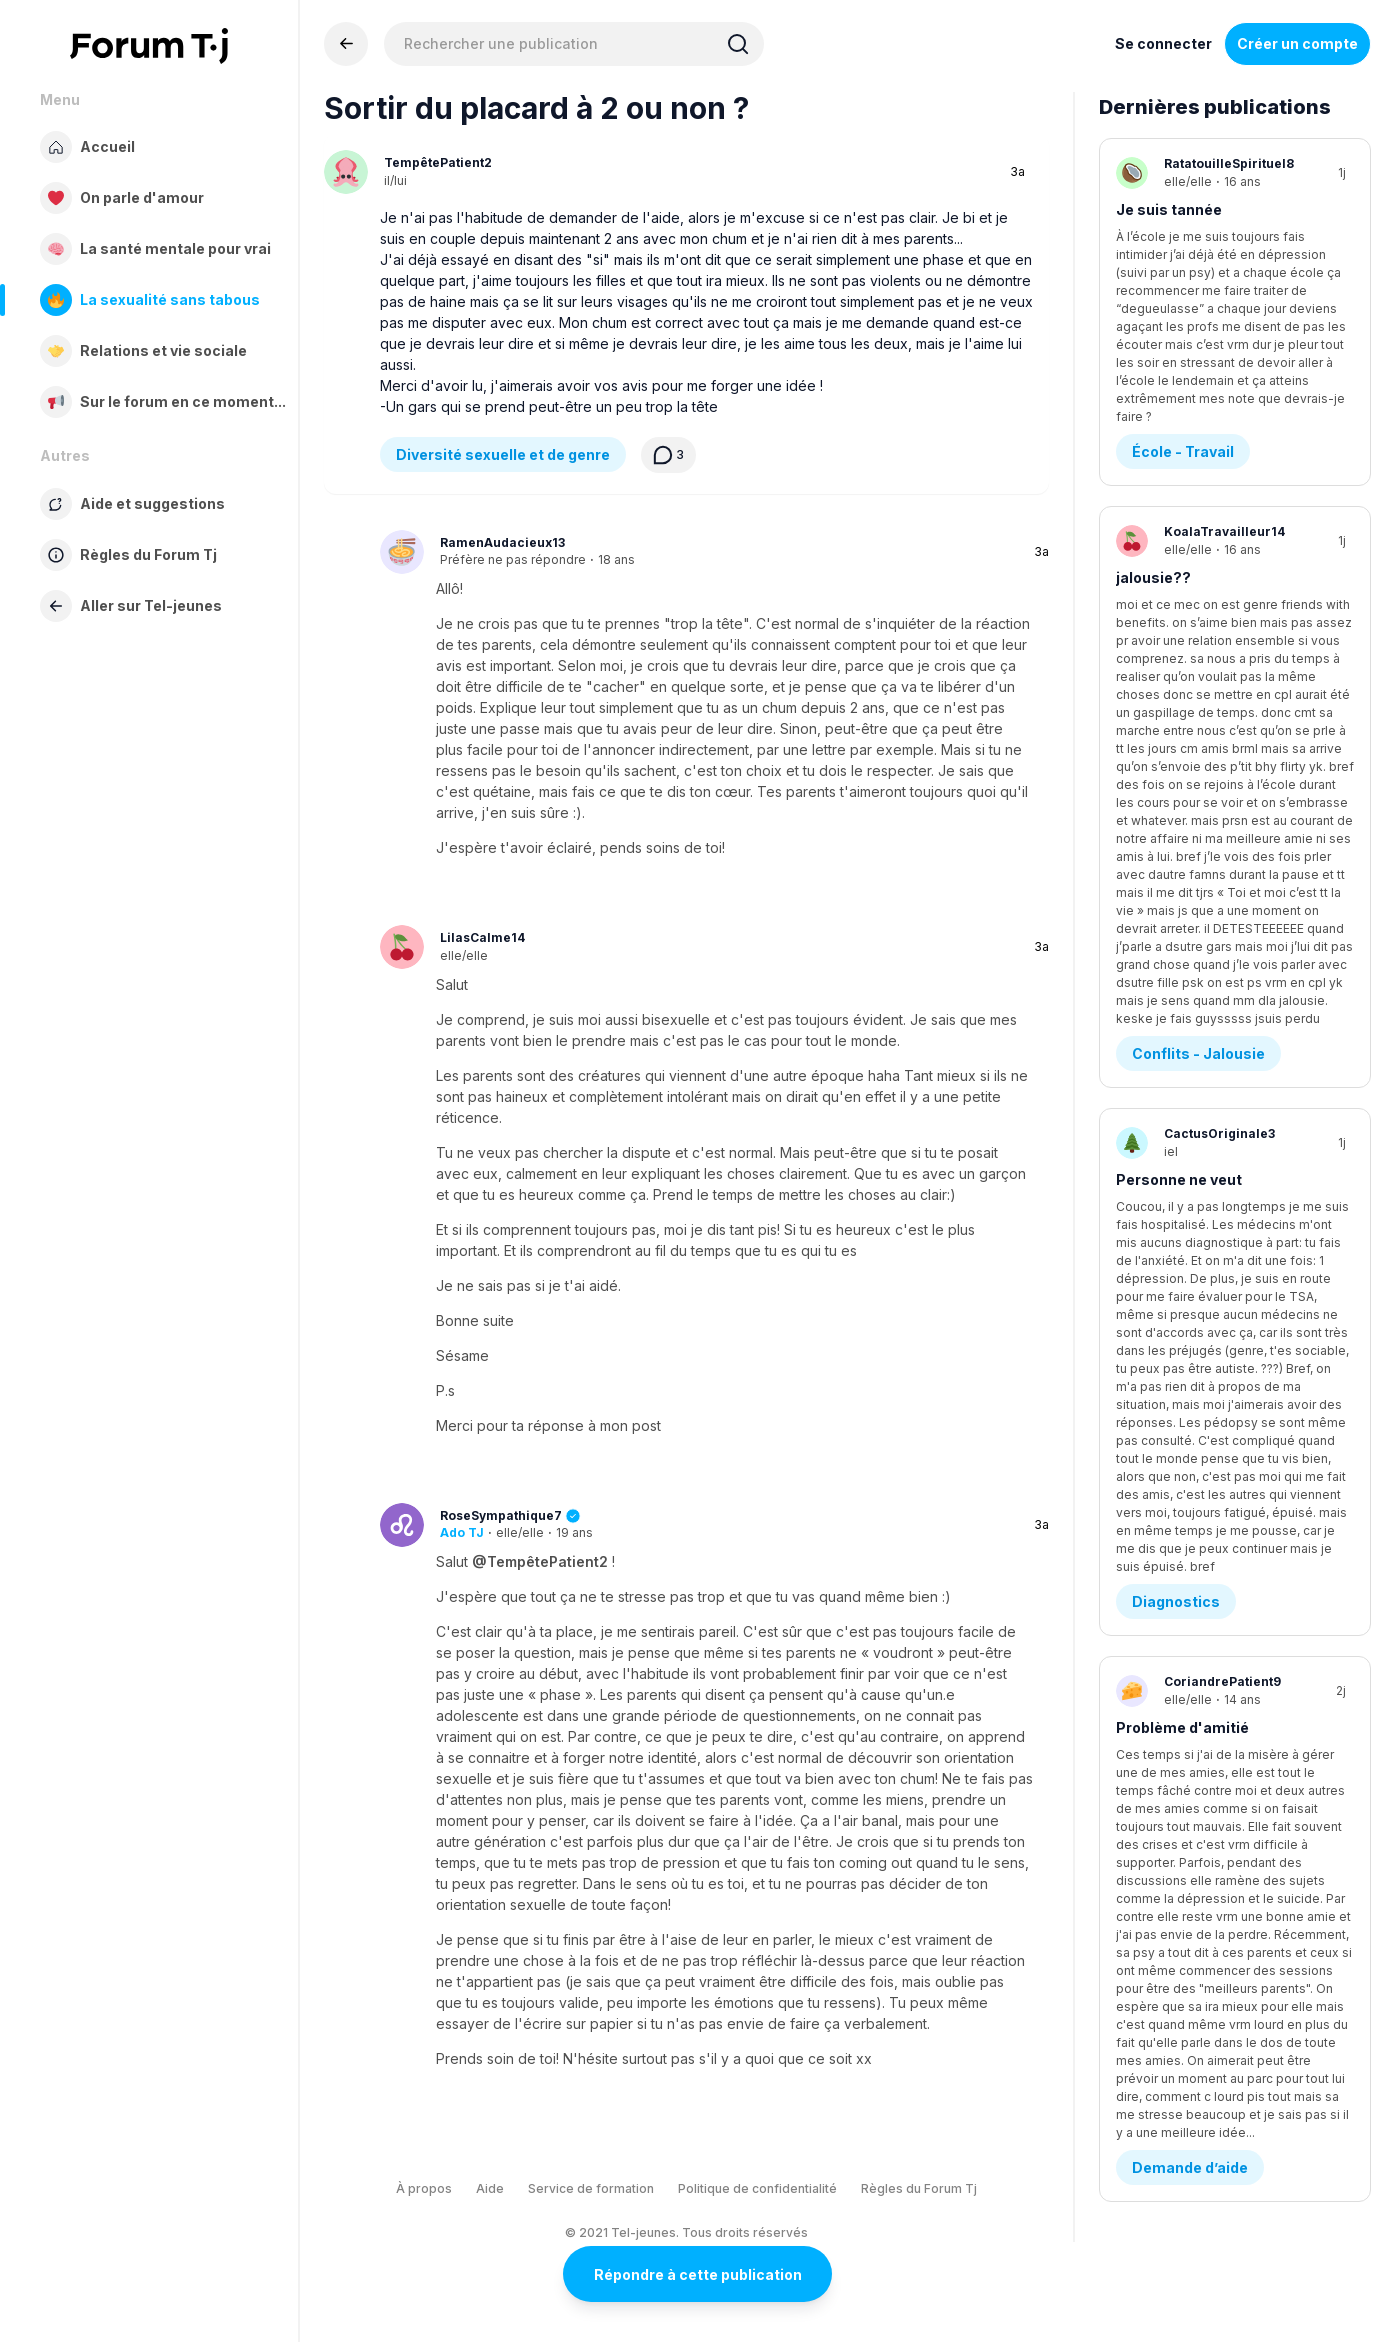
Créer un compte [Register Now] (1297, 43)
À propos (424, 2188)
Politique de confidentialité (757, 2188)
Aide (490, 2188)
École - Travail (1183, 312)
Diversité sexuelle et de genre (503, 454)
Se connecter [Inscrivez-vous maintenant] (1163, 43)
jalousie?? (1153, 438)
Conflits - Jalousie (1198, 541)
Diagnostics (1176, 770)
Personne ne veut (1179, 667)
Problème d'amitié (1182, 896)
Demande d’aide (1190, 999)
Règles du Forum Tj (919, 2188)
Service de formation (591, 2188)
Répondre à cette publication (698, 2274)
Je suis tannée (1169, 209)
